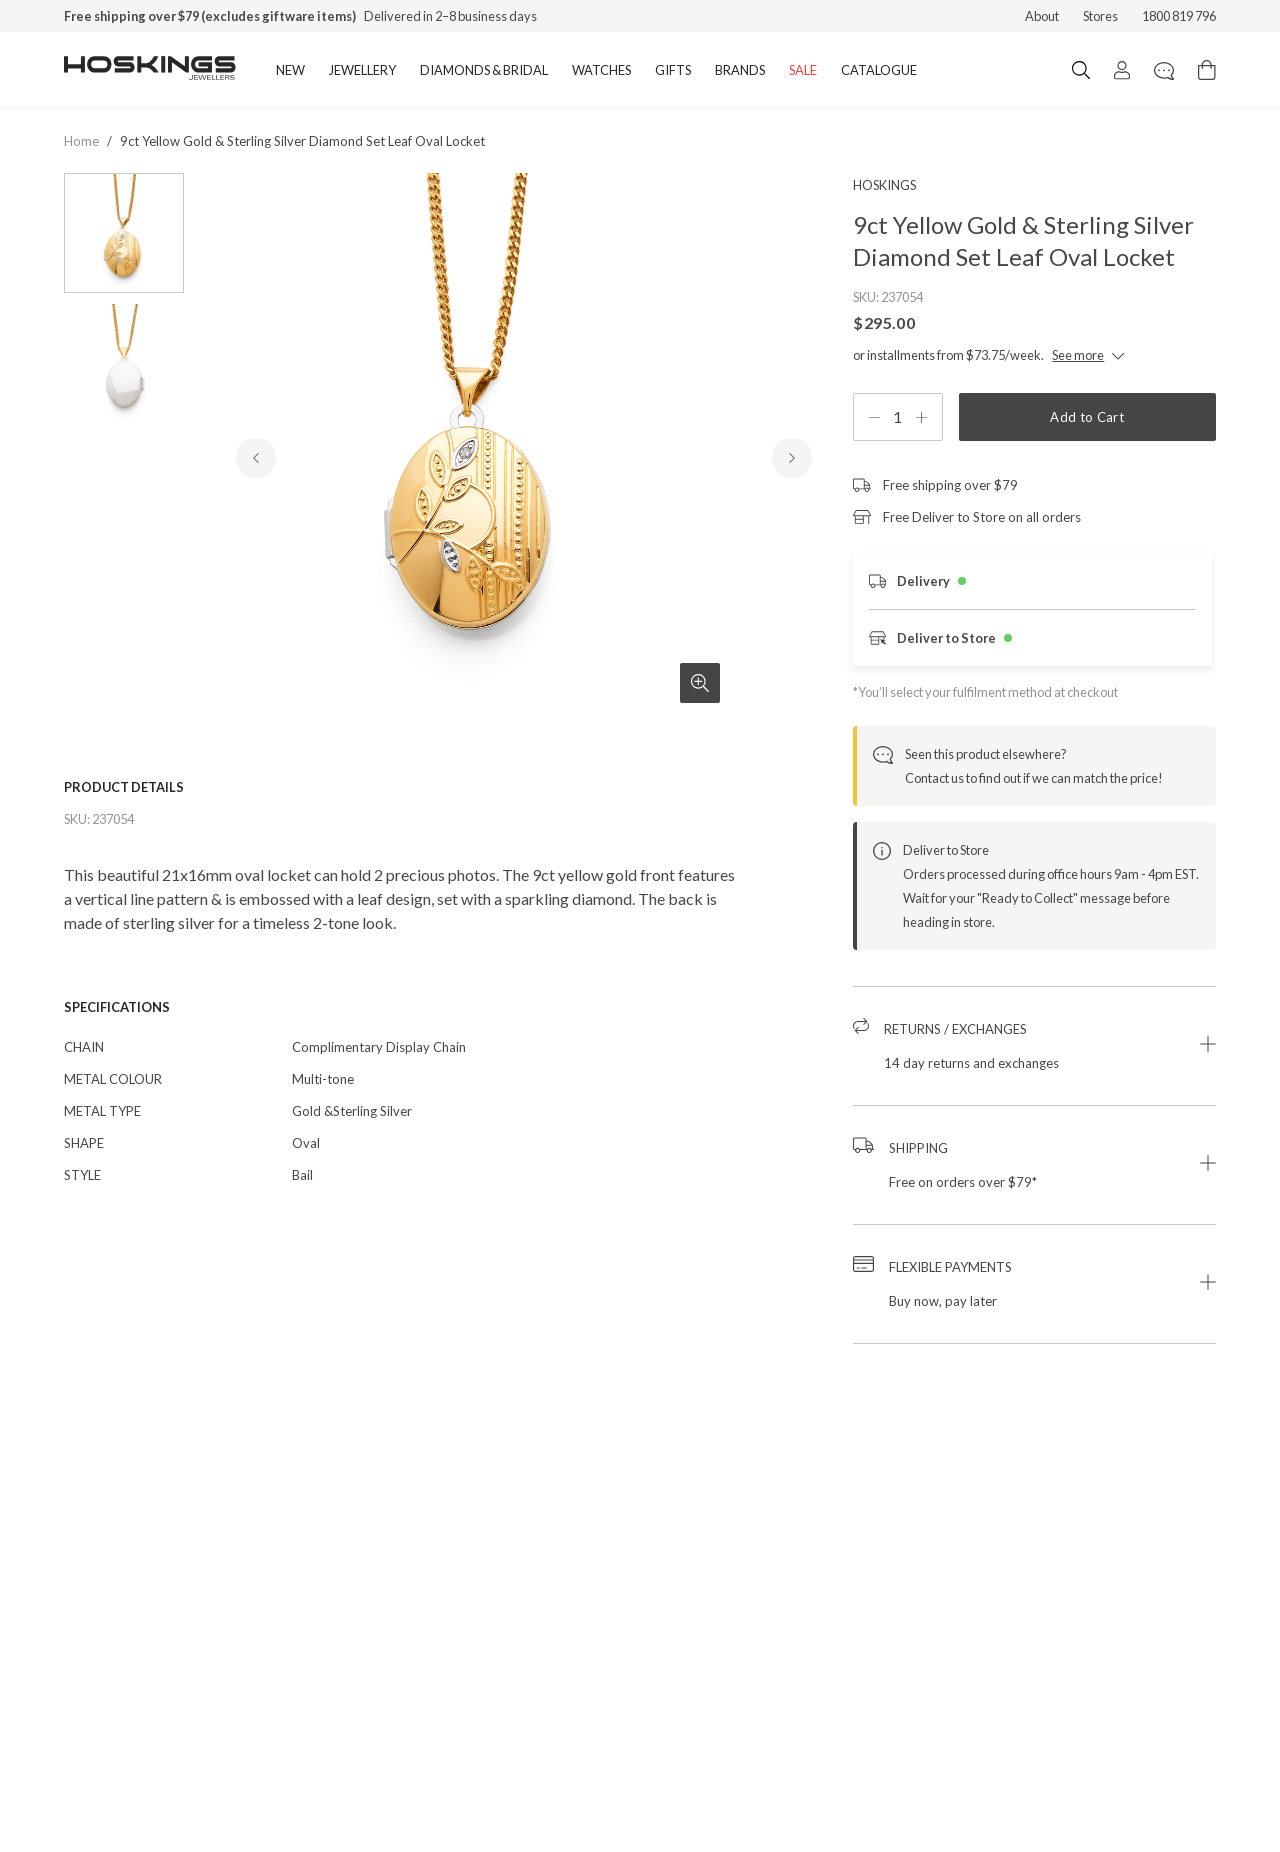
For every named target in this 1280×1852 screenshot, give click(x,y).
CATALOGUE (879, 70)
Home (81, 141)
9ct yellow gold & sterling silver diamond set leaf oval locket (302, 141)
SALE (803, 70)
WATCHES (601, 70)
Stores (1100, 16)
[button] (1034, 1046)
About (1042, 16)
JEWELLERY (362, 70)
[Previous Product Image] (256, 499)
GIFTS (673, 70)
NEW (290, 70)
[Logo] (150, 70)
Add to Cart (1087, 417)
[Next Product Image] (792, 499)
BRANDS (740, 70)
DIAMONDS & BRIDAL (484, 70)
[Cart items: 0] (1207, 70)
